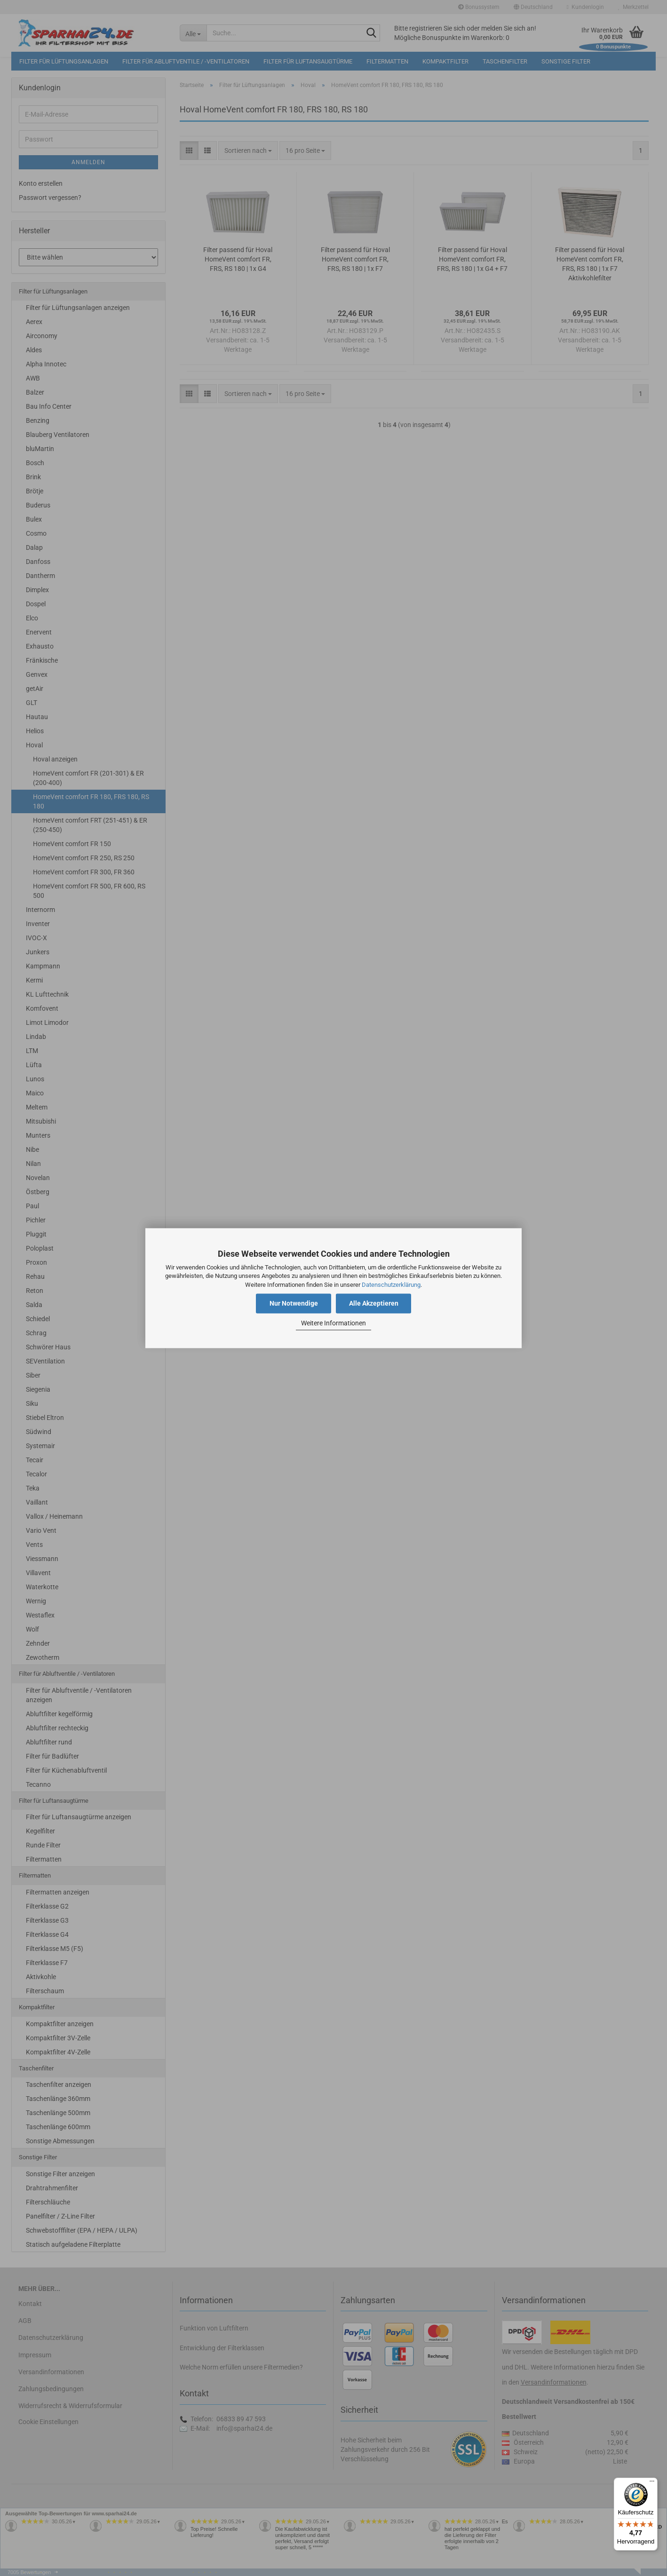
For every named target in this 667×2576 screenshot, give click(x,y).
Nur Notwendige (294, 1303)
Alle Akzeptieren (373, 1303)
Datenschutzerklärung (391, 1284)
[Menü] (652, 2483)
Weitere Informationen (333, 1323)
